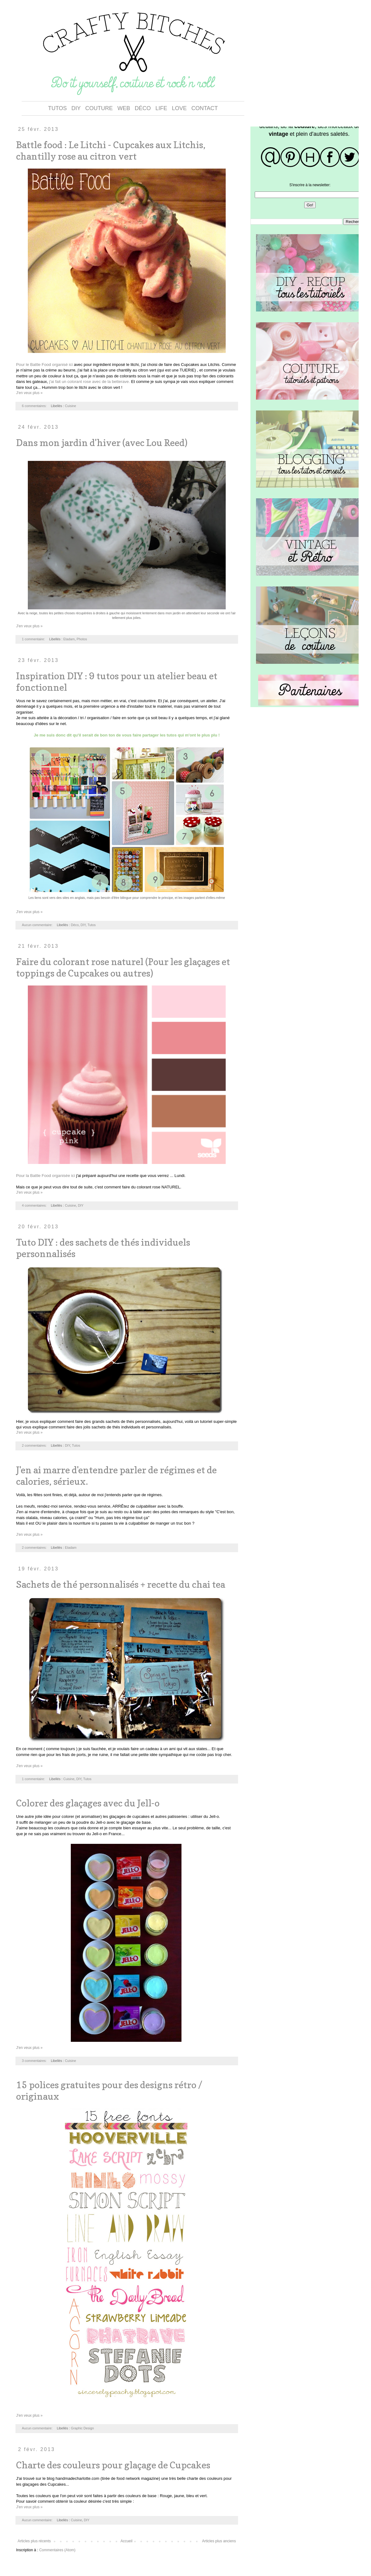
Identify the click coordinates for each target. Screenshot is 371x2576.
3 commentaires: (35, 2061)
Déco (75, 925)
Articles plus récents (34, 2541)
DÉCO (143, 108)
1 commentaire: (34, 639)
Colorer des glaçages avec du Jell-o (88, 1803)
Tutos (91, 925)
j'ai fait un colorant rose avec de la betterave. (89, 381)
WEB (123, 108)
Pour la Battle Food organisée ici (45, 1175)
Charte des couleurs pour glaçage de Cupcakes (113, 2465)
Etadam (69, 639)
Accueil (127, 2541)
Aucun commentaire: (37, 925)
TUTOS (57, 108)
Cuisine (70, 406)
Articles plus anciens (219, 2541)
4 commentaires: (35, 1205)
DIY (76, 108)
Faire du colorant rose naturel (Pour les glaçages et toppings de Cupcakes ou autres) (123, 967)
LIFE (161, 108)
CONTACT (204, 108)
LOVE (179, 108)
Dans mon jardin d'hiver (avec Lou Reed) (101, 442)
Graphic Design (82, 2428)
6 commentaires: (35, 406)
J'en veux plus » (29, 393)
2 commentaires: (35, 1445)
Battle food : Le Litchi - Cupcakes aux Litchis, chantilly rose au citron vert (111, 150)
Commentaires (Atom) (57, 2550)
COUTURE (99, 108)
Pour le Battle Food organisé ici (44, 364)
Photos (82, 639)
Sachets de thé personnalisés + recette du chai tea (120, 1584)
